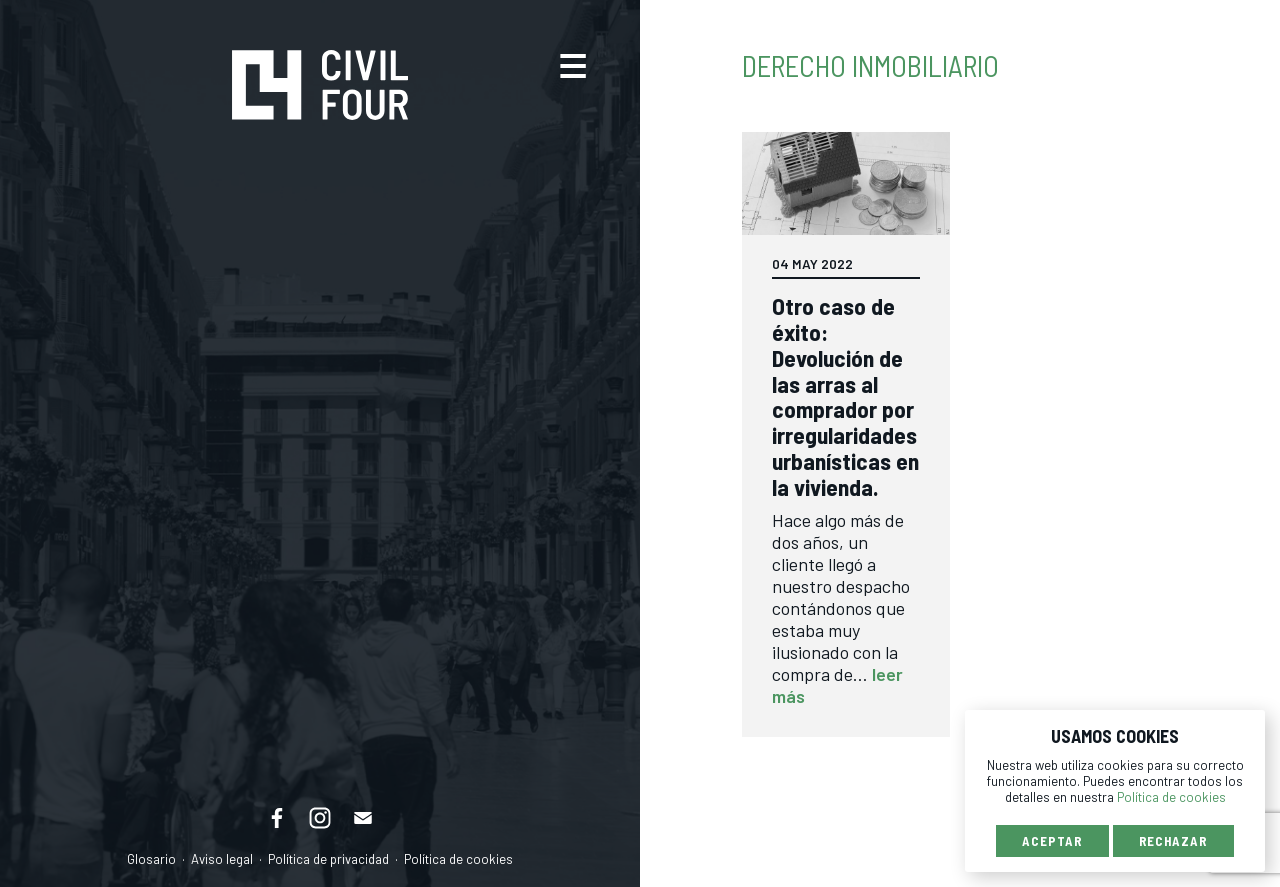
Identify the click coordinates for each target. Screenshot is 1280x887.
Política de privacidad (328, 859)
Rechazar (1173, 841)
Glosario (151, 859)
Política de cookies (458, 859)
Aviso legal (222, 859)
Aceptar (1052, 841)
